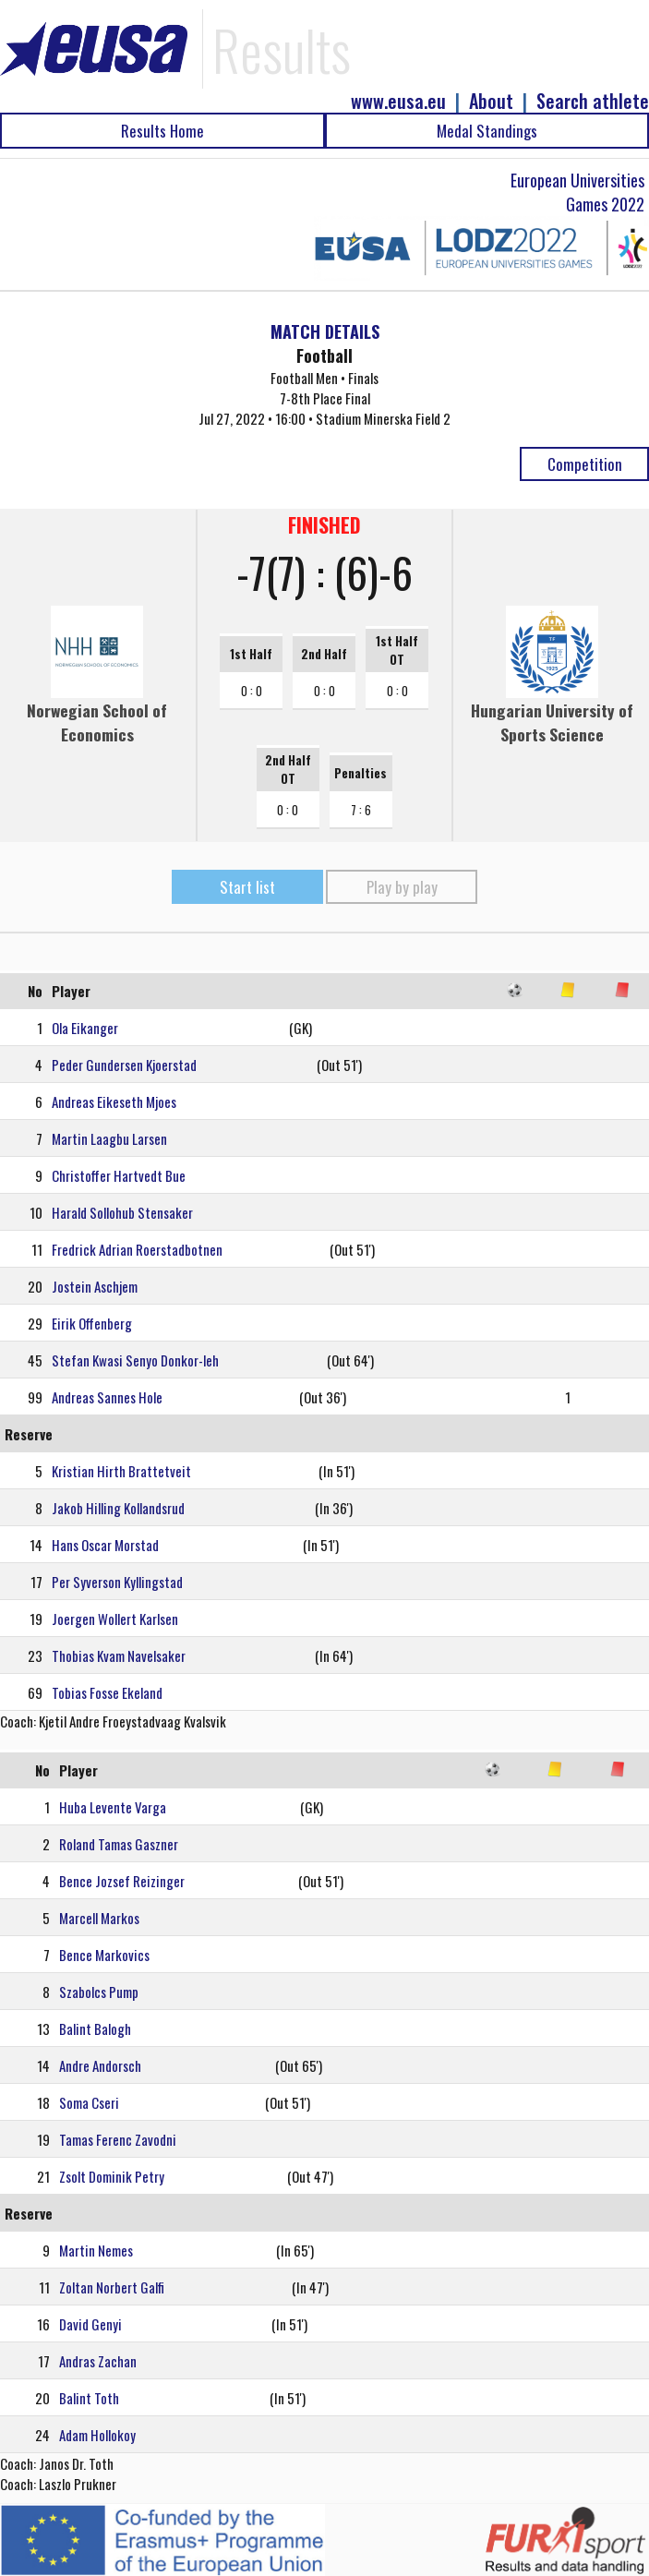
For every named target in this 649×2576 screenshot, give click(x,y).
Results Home (162, 130)
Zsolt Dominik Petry (111, 2176)
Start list (247, 886)
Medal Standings (487, 130)
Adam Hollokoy (97, 2435)
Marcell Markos (99, 1918)
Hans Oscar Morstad (105, 1545)
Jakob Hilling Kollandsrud (118, 1508)
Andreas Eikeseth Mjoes (114, 1101)
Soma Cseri (89, 2102)
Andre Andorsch (100, 2065)
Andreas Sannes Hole (107, 1397)
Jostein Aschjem (95, 1286)
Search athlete (592, 101)
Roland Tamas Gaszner (118, 1844)
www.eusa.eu (398, 101)
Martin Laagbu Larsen (109, 1138)
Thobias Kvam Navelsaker (119, 1655)
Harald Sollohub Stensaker (122, 1212)
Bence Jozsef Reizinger (122, 1881)
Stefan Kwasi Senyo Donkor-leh (135, 1360)
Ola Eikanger (85, 1027)
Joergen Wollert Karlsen (115, 1618)
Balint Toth (89, 2398)
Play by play (402, 886)
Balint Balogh (95, 2028)
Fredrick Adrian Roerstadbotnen (137, 1249)
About (491, 101)
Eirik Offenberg (92, 1323)
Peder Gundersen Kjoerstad (124, 1064)
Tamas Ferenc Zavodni (117, 2139)
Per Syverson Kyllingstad (117, 1581)
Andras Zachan (98, 2361)
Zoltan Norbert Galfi (111, 2287)
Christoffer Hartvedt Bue (119, 1175)
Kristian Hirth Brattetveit (121, 1471)
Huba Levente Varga (112, 1807)
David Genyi (90, 2324)
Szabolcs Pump (98, 1991)
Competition (584, 463)
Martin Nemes (96, 2250)
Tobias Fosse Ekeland (107, 1692)
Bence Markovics (104, 1954)
